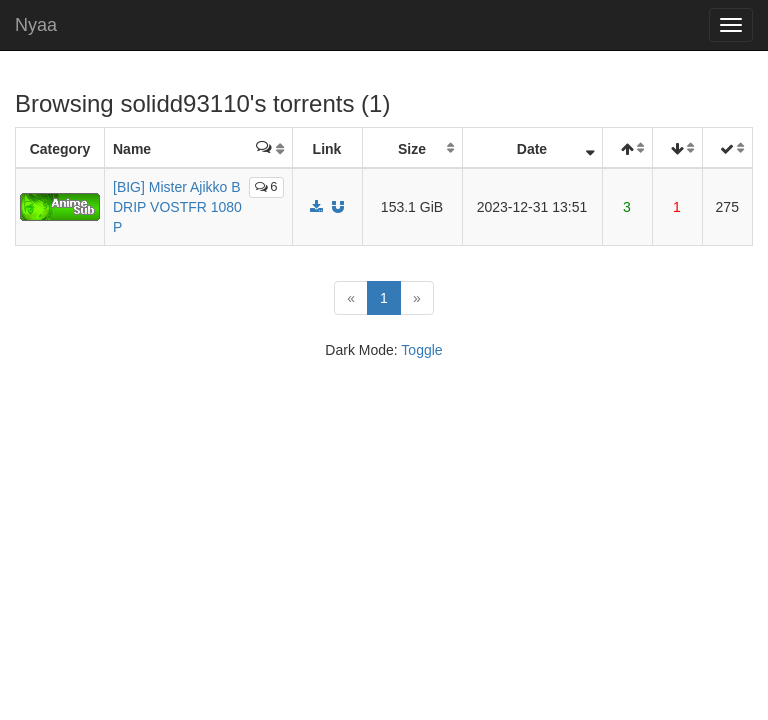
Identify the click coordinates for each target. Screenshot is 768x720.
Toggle (421, 350)
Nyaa (36, 25)
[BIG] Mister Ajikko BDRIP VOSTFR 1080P (177, 207)
